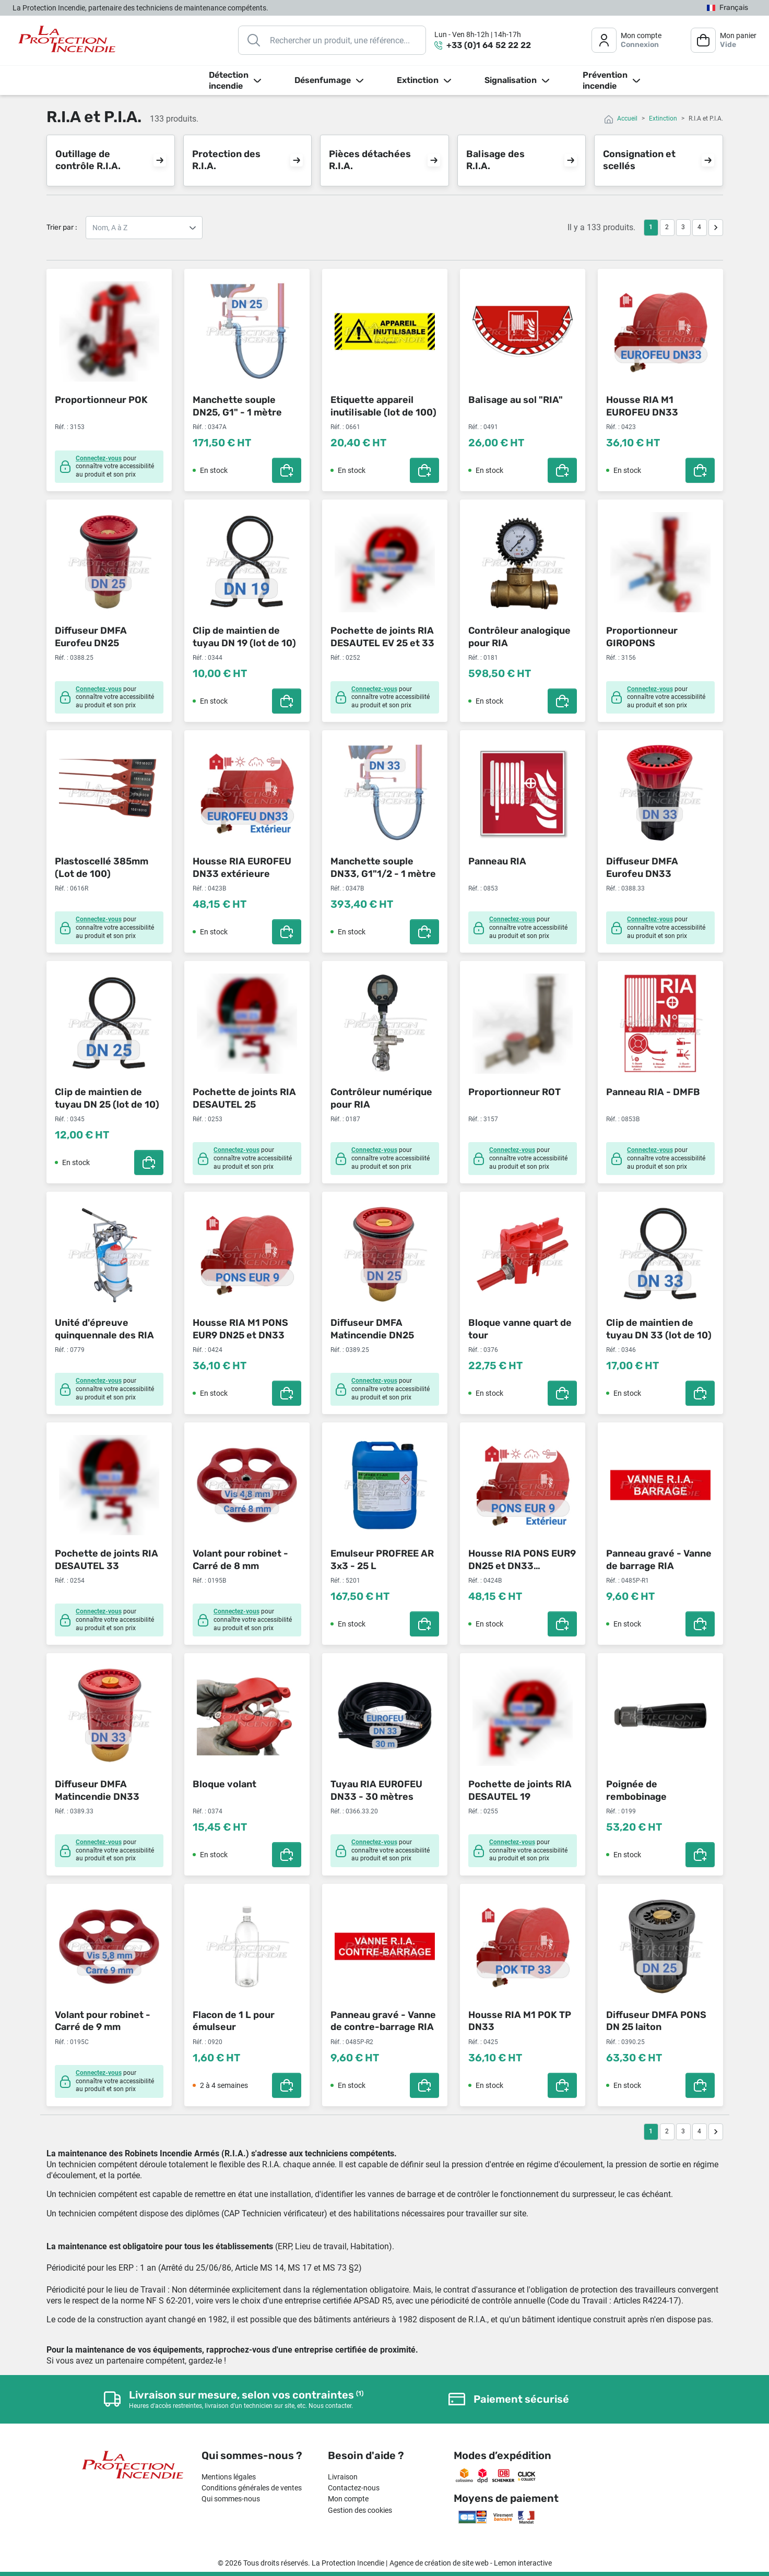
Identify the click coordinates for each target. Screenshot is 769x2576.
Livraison (343, 2477)
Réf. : (61, 427)
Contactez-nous (354, 2488)
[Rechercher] (332, 40)
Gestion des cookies (360, 2510)
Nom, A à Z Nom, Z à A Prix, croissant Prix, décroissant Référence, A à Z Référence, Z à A (144, 228)
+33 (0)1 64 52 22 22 (488, 45)
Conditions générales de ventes (252, 2488)
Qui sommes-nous (231, 2499)
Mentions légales (229, 2477)
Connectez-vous (99, 458)
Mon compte (348, 2499)
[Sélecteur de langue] (727, 8)
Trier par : (61, 227)
